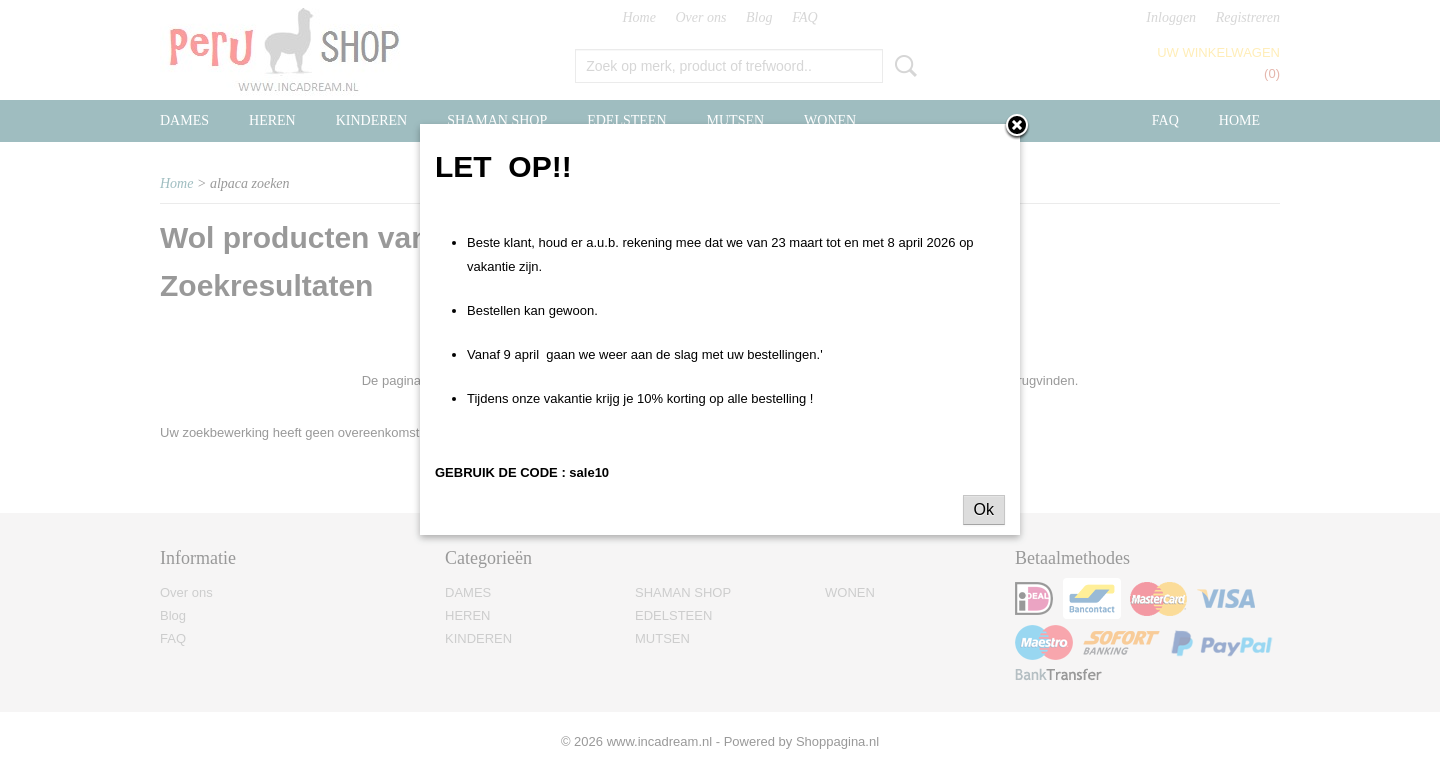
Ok (984, 509)
